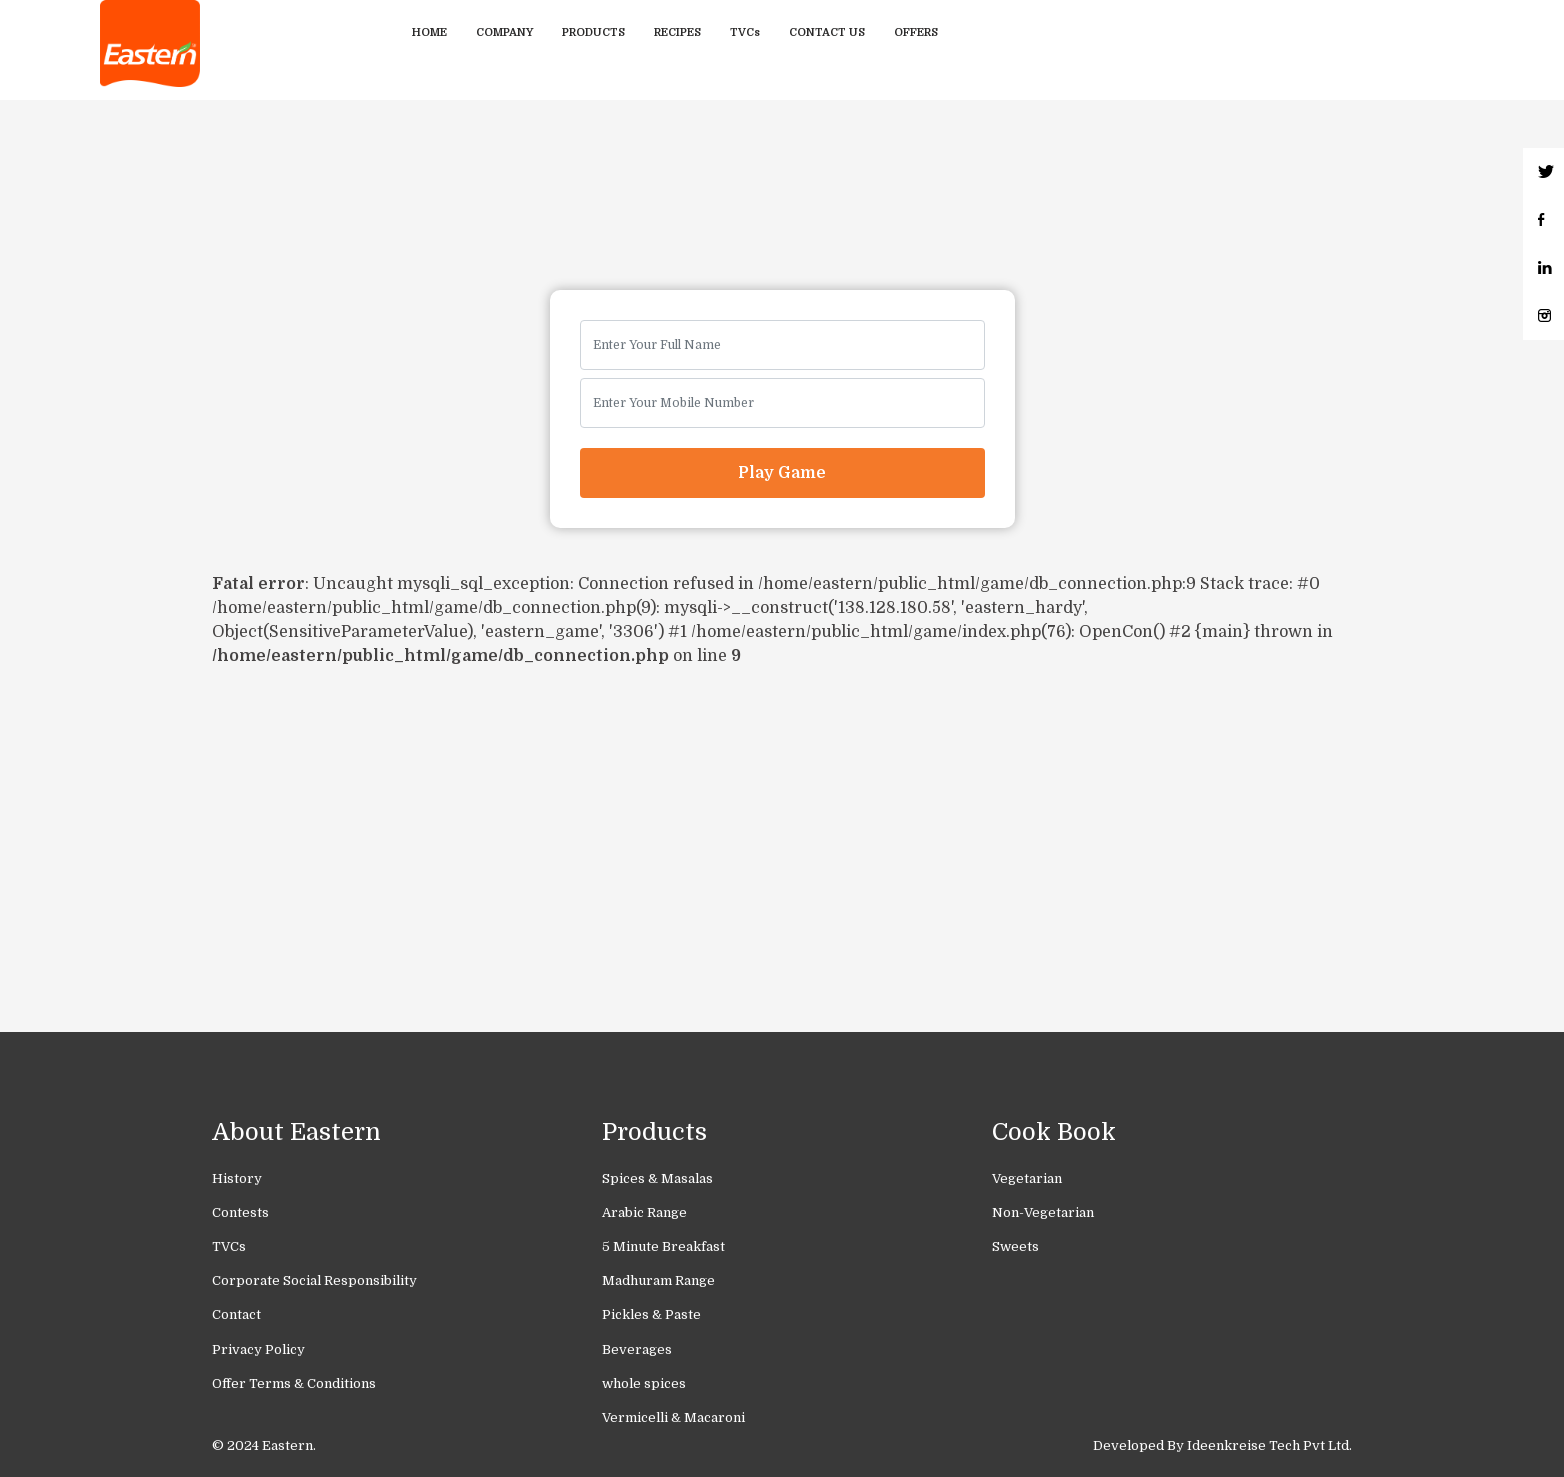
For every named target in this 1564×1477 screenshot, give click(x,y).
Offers (916, 32)
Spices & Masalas (657, 1178)
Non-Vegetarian (1043, 1212)
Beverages (637, 1349)
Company (504, 32)
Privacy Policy (258, 1349)
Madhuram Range (658, 1280)
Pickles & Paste (651, 1314)
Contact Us (827, 32)
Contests (240, 1212)
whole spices (644, 1383)
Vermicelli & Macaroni (673, 1417)
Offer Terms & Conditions (294, 1383)
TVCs (745, 32)
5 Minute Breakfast (663, 1246)
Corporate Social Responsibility (314, 1280)
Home (429, 32)
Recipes (677, 32)
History (237, 1178)
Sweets (1015, 1246)
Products (593, 32)
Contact (236, 1314)
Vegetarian (1027, 1178)
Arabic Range (644, 1212)
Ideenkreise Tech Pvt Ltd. (1269, 1445)
